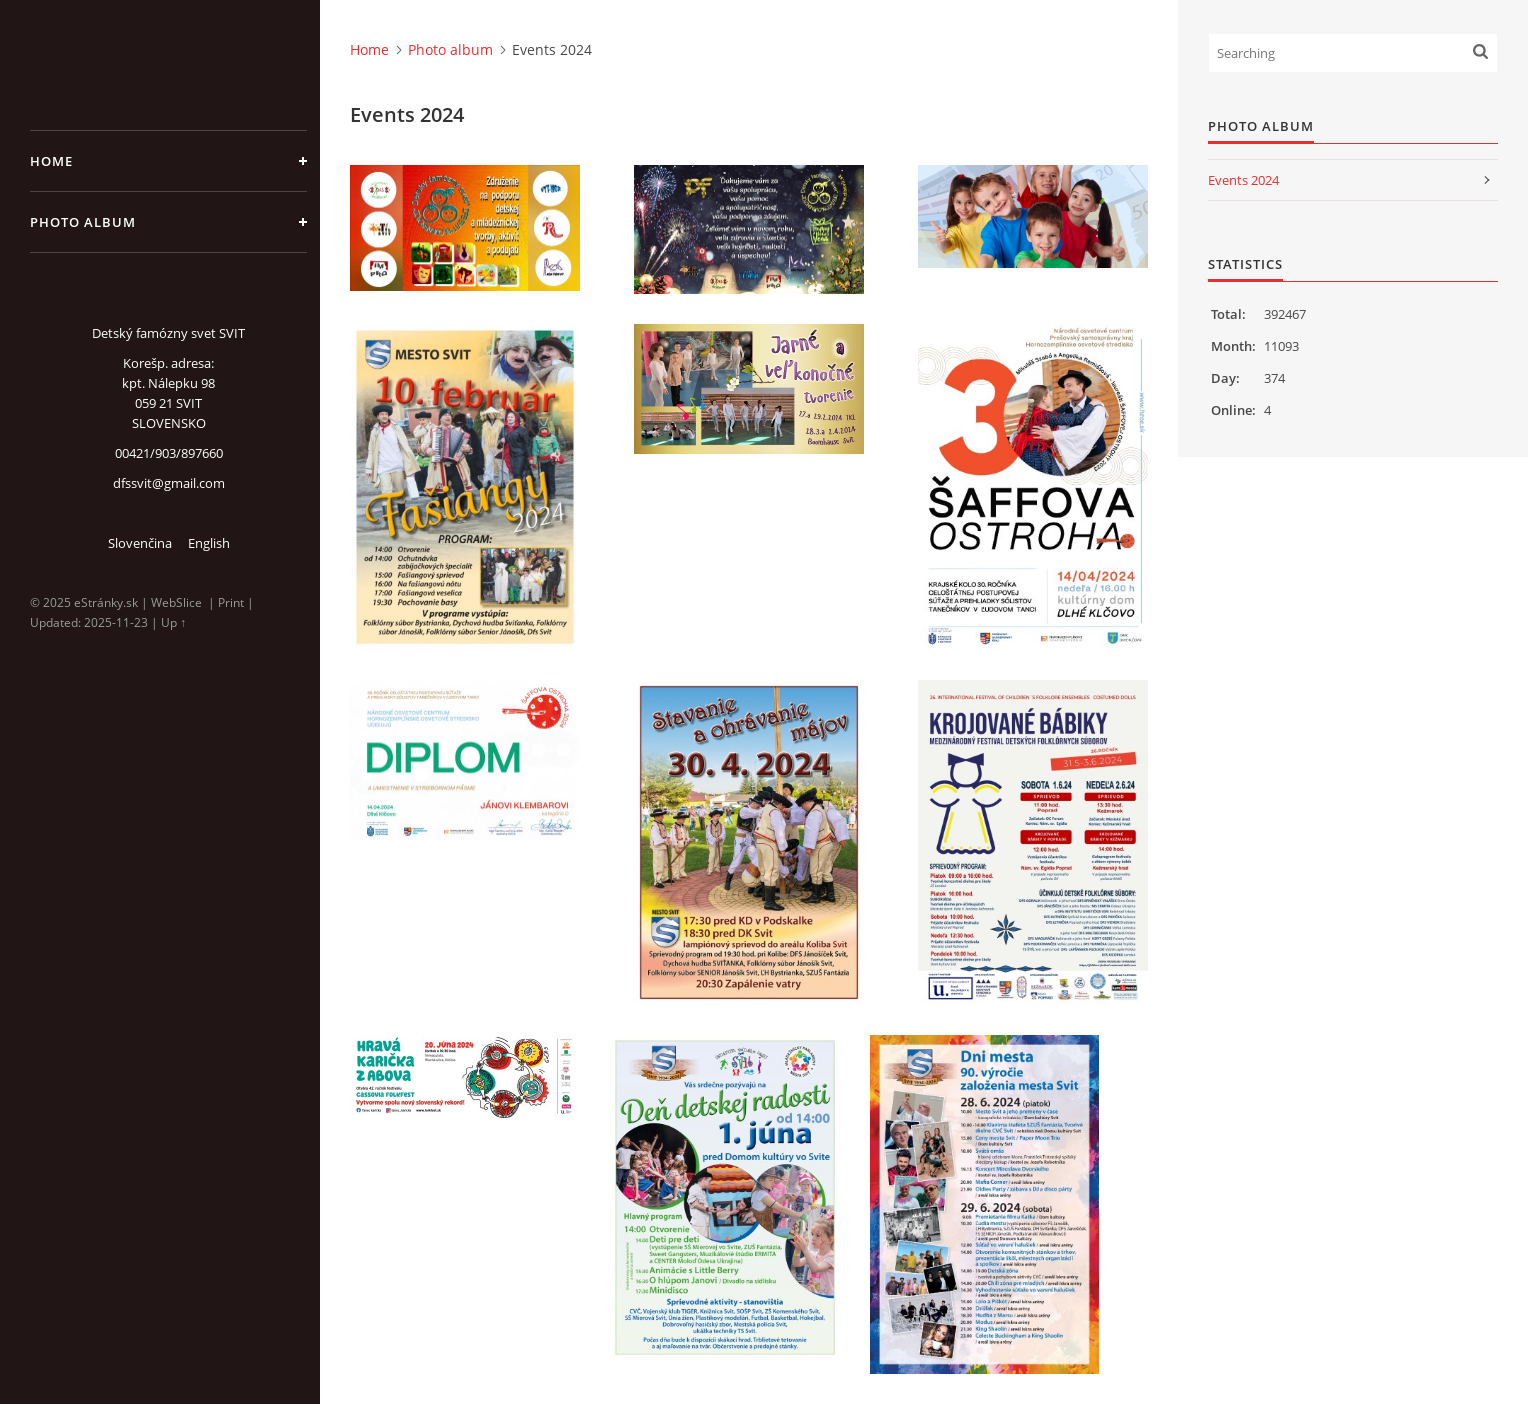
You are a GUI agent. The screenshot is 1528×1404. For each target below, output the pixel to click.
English (209, 543)
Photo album (83, 222)
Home (51, 161)
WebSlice (176, 602)
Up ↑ (173, 622)
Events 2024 (1243, 180)
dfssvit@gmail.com (169, 483)
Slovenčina (140, 543)
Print (231, 602)
